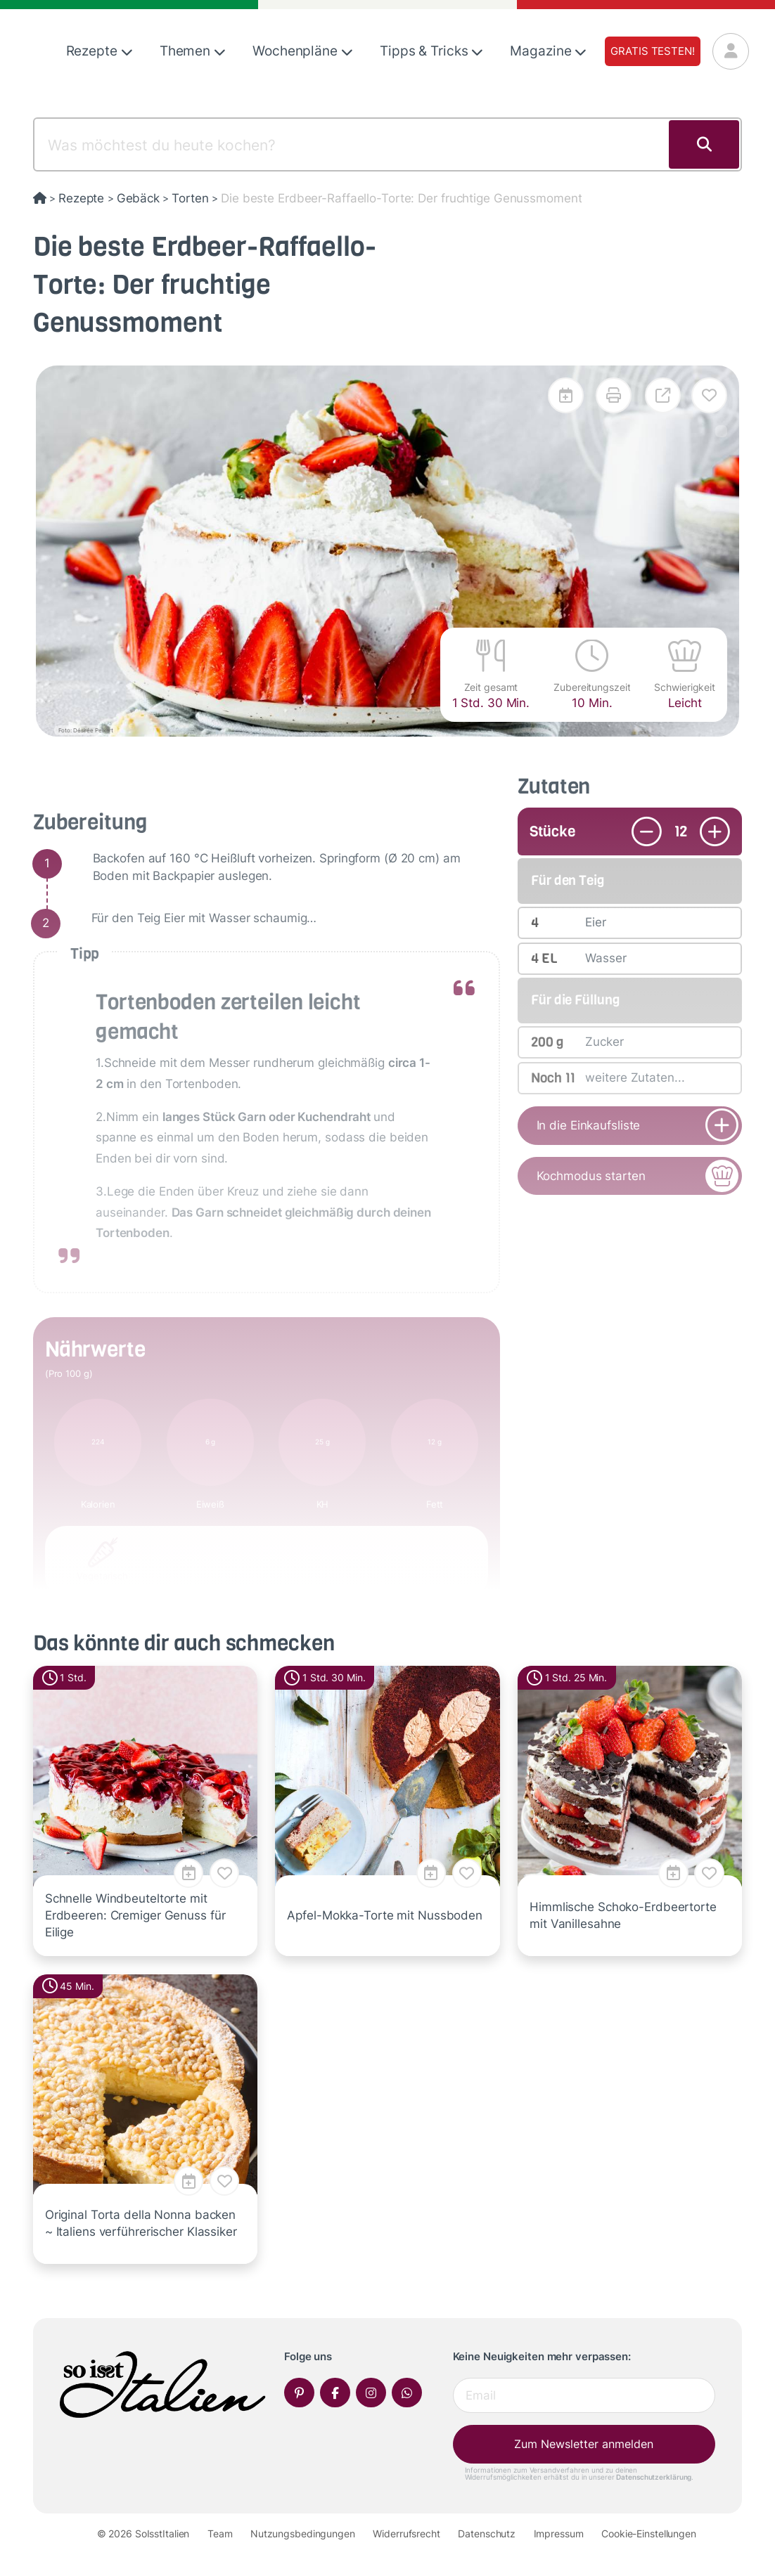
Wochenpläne (302, 51)
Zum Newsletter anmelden (583, 2444)
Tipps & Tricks (431, 51)
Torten (190, 198)
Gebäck (138, 198)
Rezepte (99, 51)
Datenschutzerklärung (653, 2477)
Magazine (548, 51)
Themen (193, 51)
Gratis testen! (652, 51)
